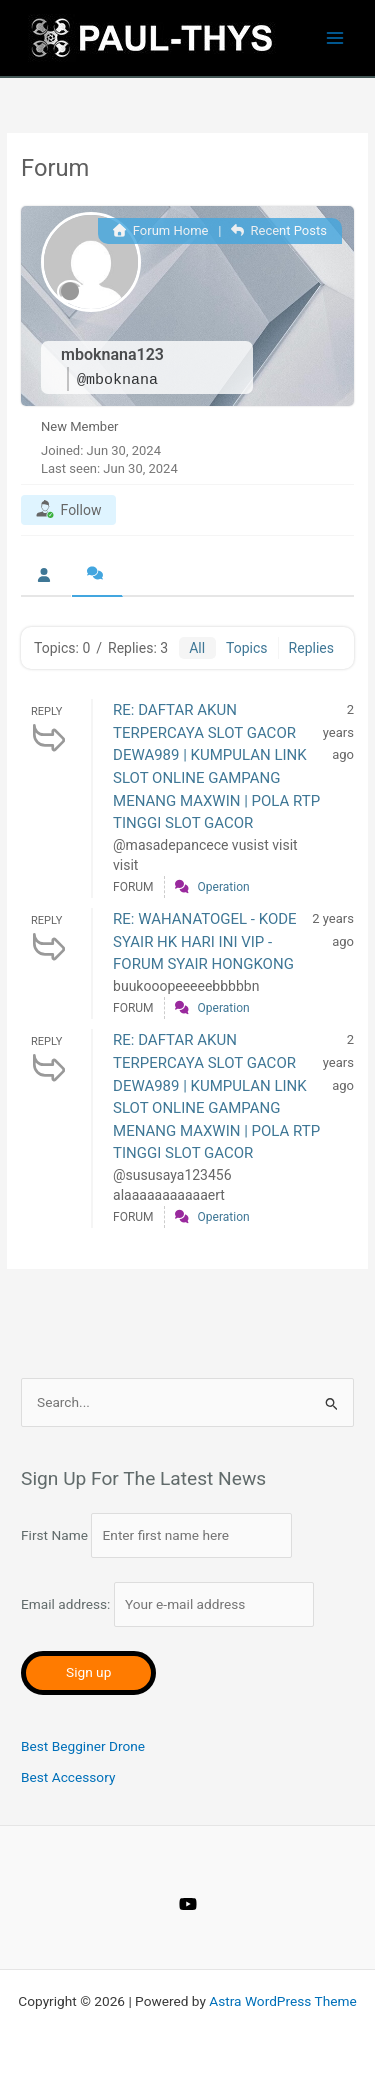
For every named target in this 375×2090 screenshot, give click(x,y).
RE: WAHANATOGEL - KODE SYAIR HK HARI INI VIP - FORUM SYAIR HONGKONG (205, 941)
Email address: (167, 1604)
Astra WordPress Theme (282, 2001)
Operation (224, 887)
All (197, 648)
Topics (246, 648)
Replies (311, 648)
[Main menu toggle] (335, 38)
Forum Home (160, 230)
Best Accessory (68, 1777)
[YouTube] (188, 1904)
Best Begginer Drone (83, 1746)
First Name (54, 1535)
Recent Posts (279, 230)
